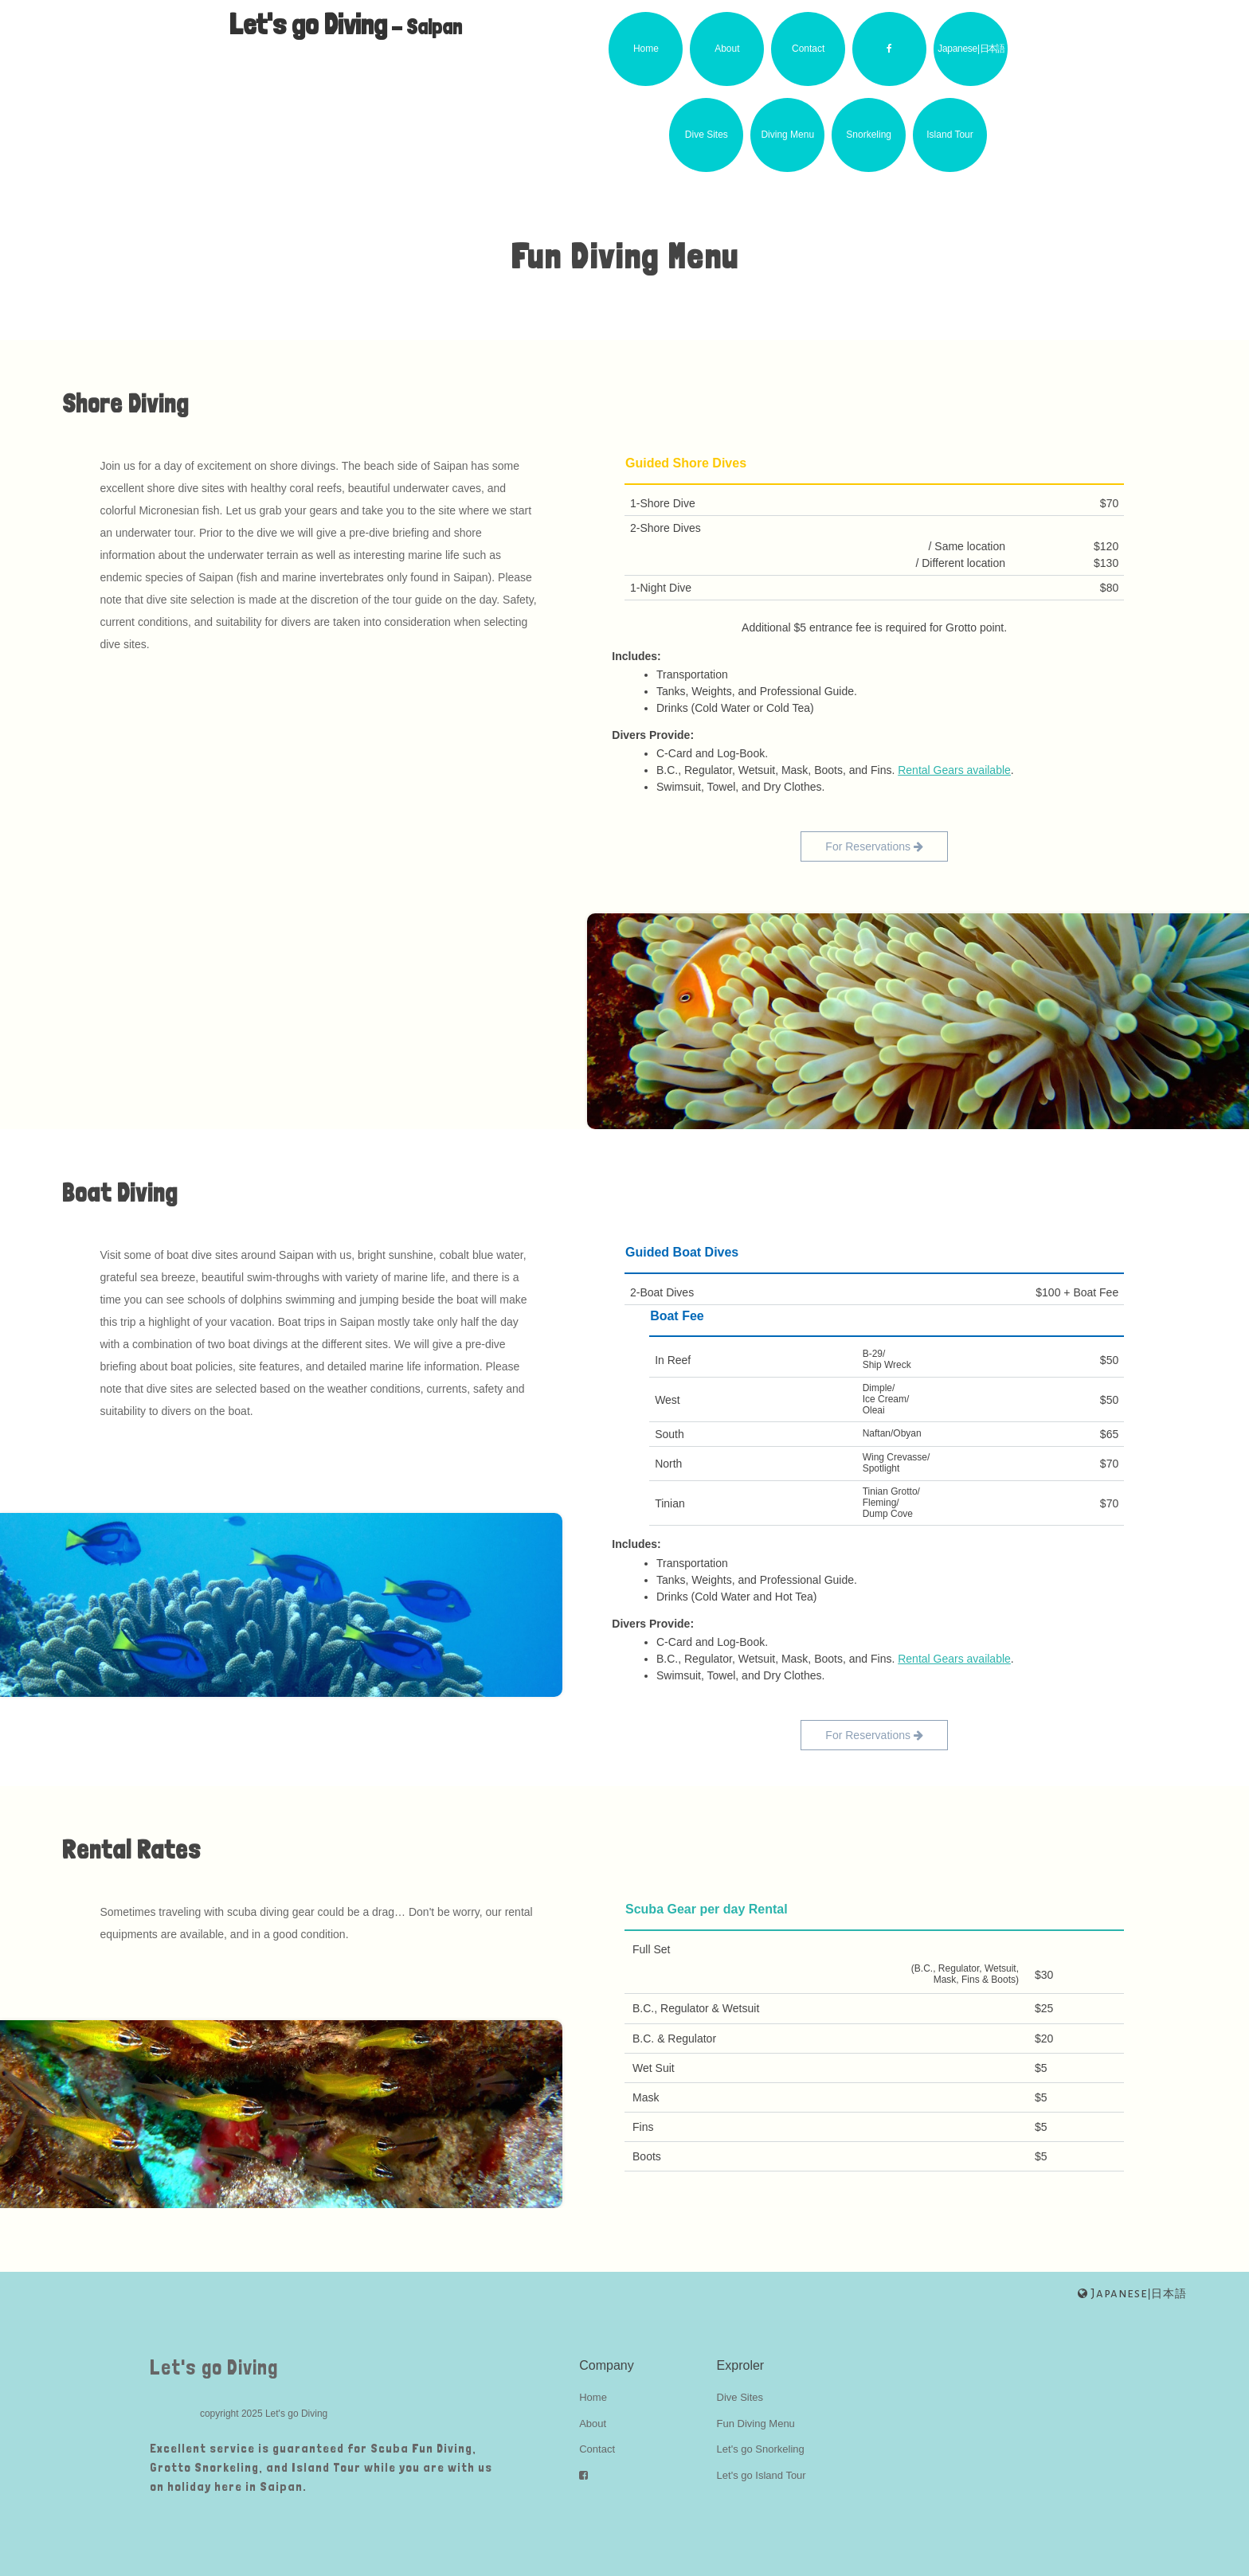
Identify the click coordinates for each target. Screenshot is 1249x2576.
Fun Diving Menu (756, 2423)
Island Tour (949, 134)
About (727, 48)
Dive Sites (706, 134)
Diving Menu (787, 134)
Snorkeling (868, 134)
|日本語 (1132, 2293)
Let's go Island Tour (761, 2475)
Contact (808, 48)
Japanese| (970, 48)
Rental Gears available (954, 770)
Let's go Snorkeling (761, 2449)
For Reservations (873, 846)
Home (646, 48)
